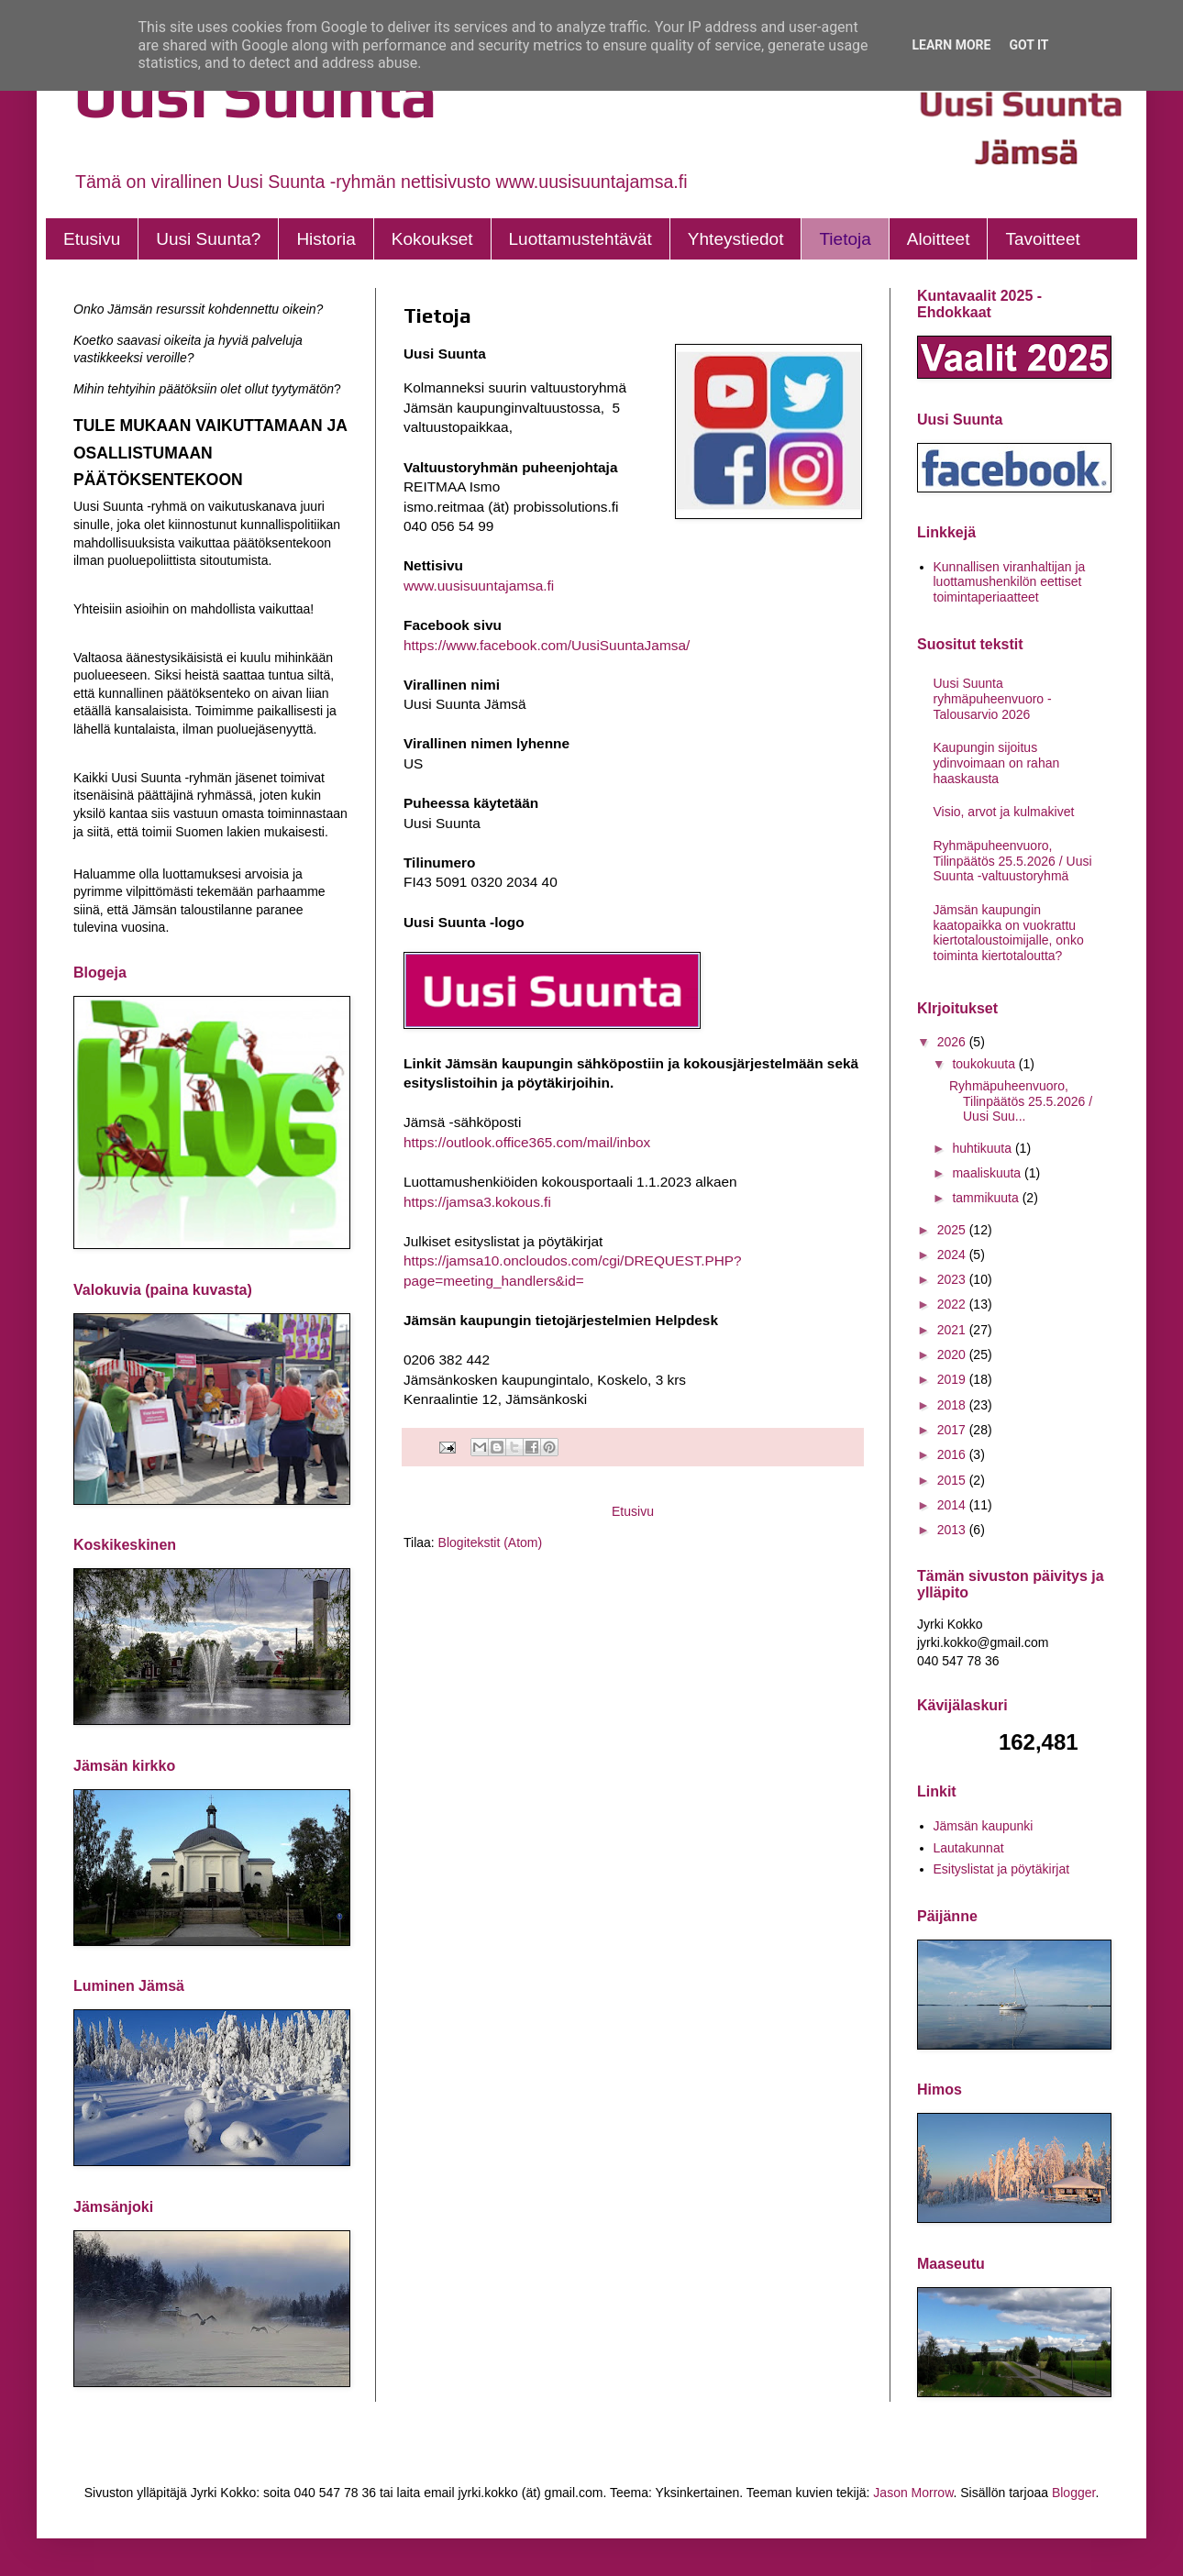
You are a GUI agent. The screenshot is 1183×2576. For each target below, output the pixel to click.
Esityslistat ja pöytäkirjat (1002, 1869)
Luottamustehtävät (580, 239)
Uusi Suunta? (208, 239)
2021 (953, 1329)
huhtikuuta (983, 1148)
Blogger (1073, 2492)
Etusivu (91, 239)
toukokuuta (985, 1063)
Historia (325, 239)
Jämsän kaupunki (984, 1826)
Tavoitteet (1042, 239)
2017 (953, 1429)
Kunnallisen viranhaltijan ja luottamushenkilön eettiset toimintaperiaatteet (1010, 582)
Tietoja (844, 239)
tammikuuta (987, 1197)
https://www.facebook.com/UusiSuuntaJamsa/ (547, 645)
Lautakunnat (969, 1848)
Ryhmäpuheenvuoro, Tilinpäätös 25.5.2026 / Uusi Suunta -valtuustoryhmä (1013, 861)
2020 (953, 1354)
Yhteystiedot (736, 239)
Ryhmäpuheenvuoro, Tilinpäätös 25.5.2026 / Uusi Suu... (1020, 1101)
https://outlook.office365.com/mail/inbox (527, 1142)
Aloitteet (938, 239)
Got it (1028, 45)
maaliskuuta (988, 1173)
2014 (953, 1505)
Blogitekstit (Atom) (490, 1542)
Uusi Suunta (255, 94)
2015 (953, 1480)
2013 (953, 1529)
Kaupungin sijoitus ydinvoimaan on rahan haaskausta (997, 763)
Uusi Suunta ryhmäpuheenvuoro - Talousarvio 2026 (993, 699)
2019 (953, 1379)
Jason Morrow (913, 2492)
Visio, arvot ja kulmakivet (1004, 811)
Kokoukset (432, 239)
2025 (953, 1229)
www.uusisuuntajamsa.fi (479, 585)
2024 (953, 1254)
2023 (953, 1279)
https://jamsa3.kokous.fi (477, 1202)
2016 (953, 1454)
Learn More (951, 45)
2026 (953, 1041)
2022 (953, 1304)
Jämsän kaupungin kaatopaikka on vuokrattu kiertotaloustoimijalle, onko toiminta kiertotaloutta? (1009, 932)
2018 (953, 1405)
